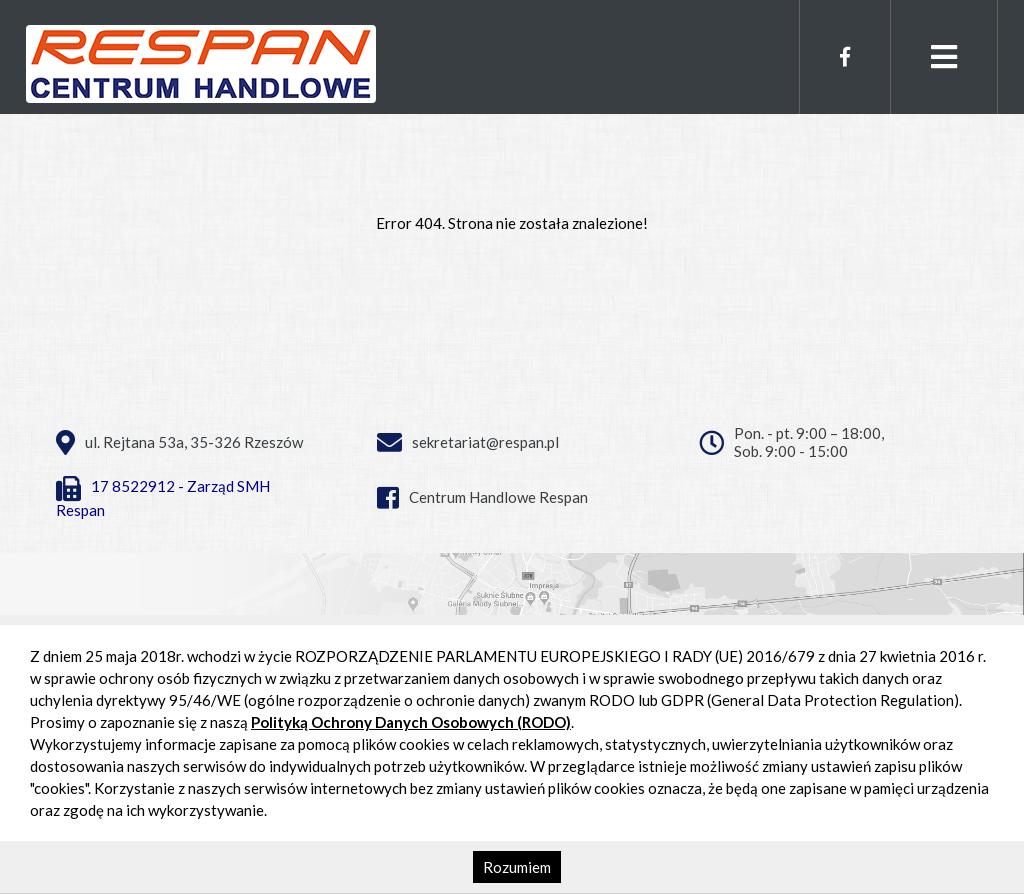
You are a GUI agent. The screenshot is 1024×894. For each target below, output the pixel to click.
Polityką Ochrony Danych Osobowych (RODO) (411, 722)
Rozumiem (517, 867)
